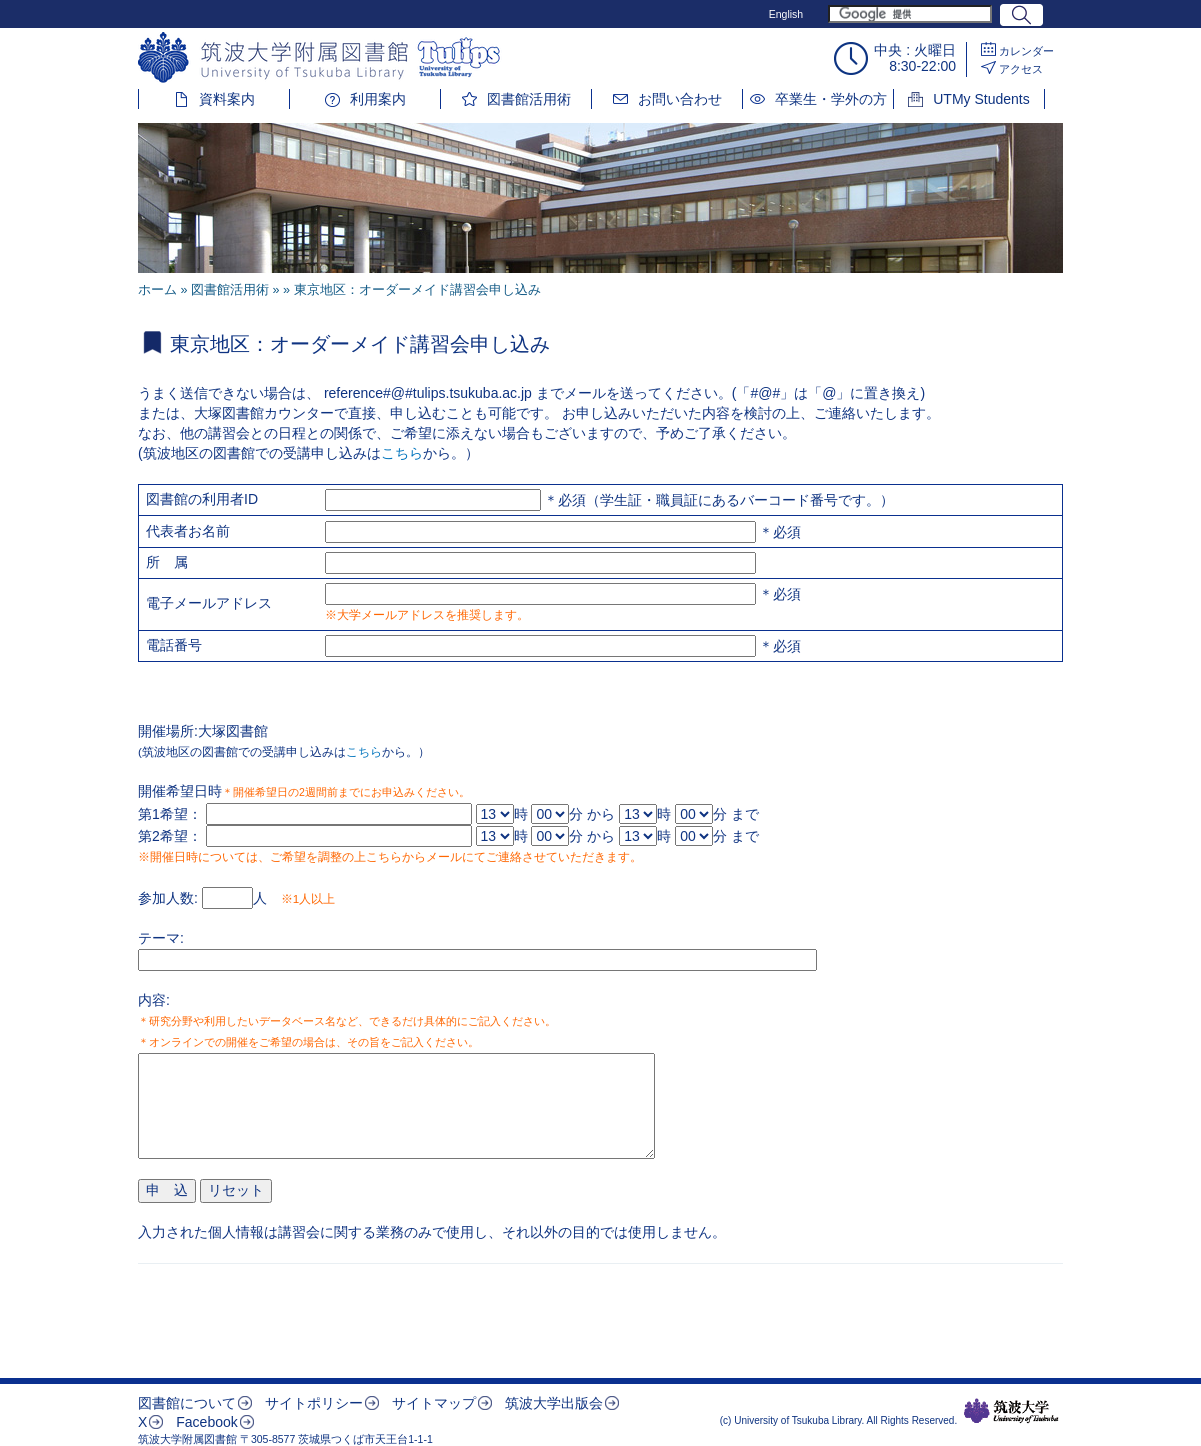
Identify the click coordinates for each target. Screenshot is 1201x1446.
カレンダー (1026, 51)
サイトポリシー (314, 1403)
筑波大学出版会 (554, 1403)
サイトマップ (434, 1403)
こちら (402, 453)
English (786, 14)
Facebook (206, 1422)
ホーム (157, 290)
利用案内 (378, 99)
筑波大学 (1011, 1411)
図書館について (187, 1403)
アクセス (1021, 69)
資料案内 (227, 99)
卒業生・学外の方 (831, 99)
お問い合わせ (680, 99)
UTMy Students (981, 99)
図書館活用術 (529, 99)
